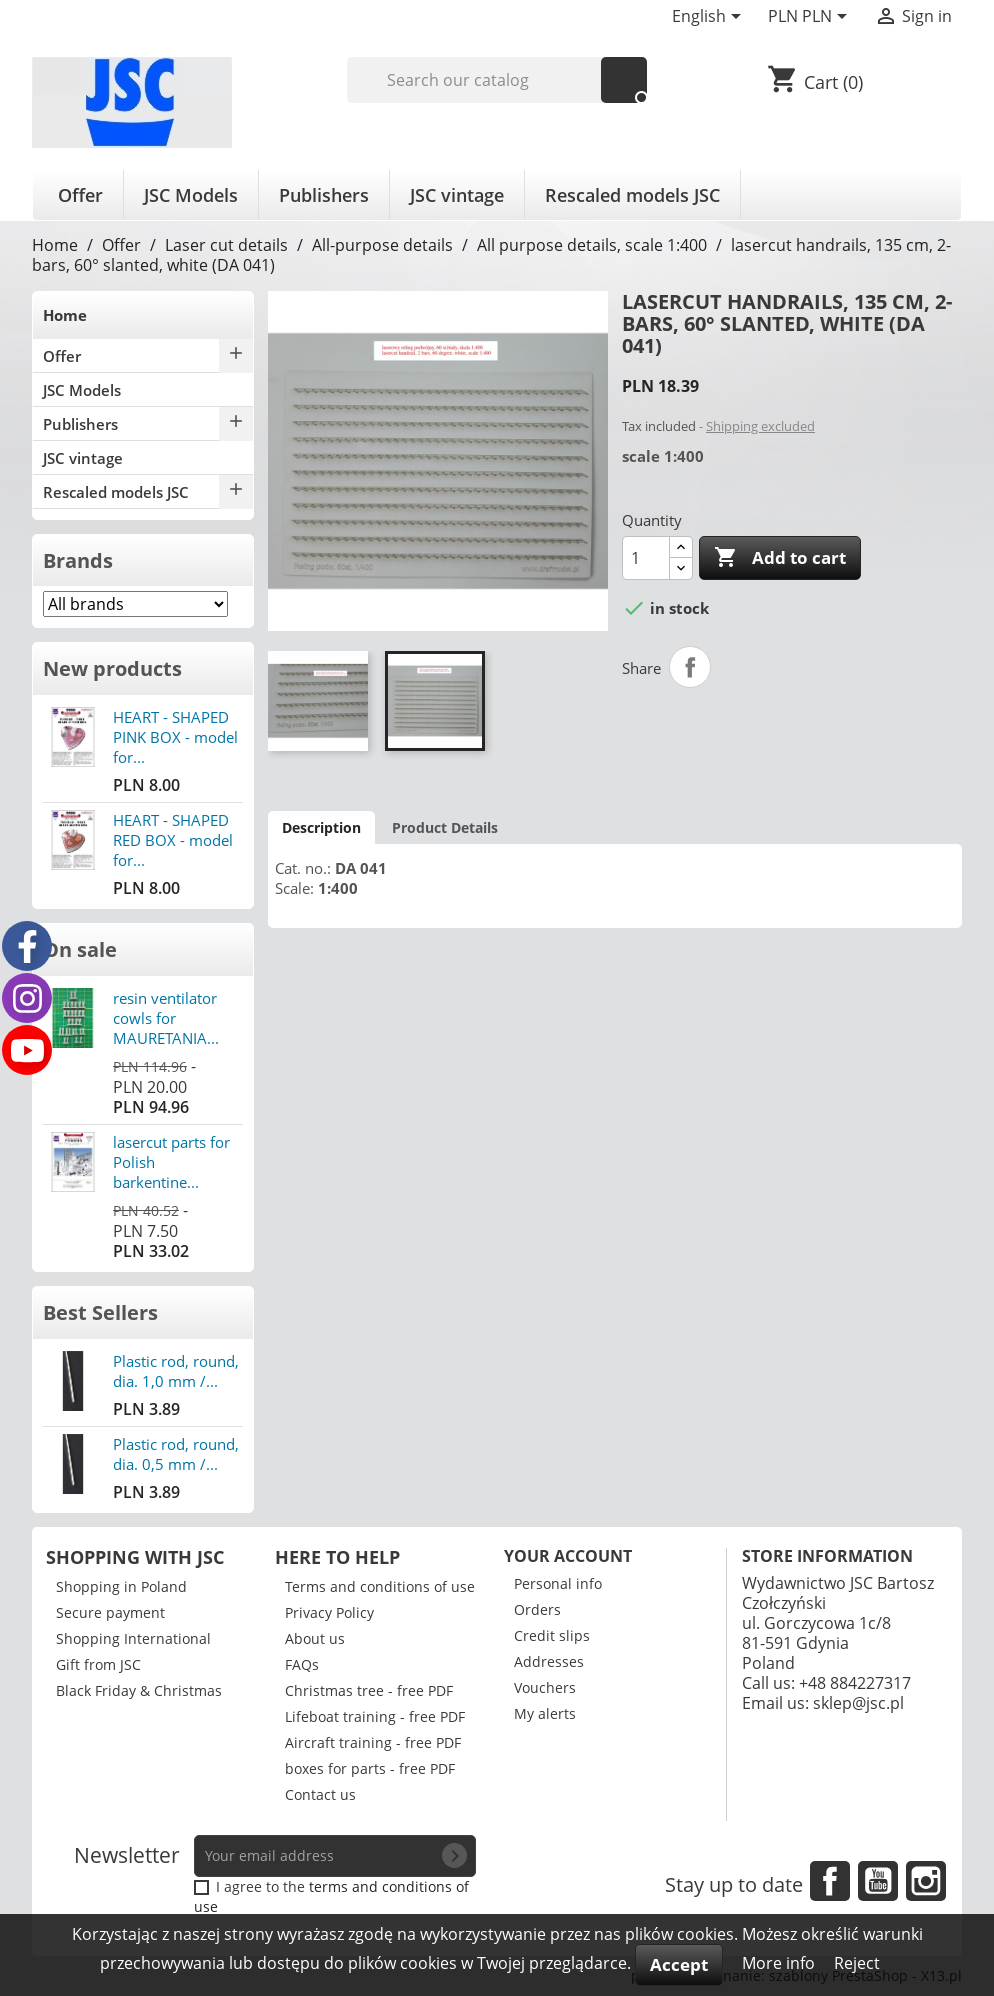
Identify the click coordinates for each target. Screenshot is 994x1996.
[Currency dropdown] (811, 18)
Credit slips (552, 1635)
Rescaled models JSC (632, 195)
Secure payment (110, 1612)
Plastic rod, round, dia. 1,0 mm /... (176, 1371)
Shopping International (133, 1638)
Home (65, 315)
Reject (857, 1963)
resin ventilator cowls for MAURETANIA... (166, 1018)
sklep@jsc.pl (858, 1703)
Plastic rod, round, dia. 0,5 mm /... (176, 1454)
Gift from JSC (98, 1664)
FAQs (302, 1664)
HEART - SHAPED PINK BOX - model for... (175, 737)
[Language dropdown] (710, 18)
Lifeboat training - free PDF (375, 1716)
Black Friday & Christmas (139, 1690)
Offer (80, 195)
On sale (80, 949)
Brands (78, 560)
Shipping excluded (760, 426)
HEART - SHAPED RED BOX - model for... (173, 840)
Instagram (926, 1881)
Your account (568, 1556)
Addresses (549, 1661)
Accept (679, 1964)
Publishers (324, 195)
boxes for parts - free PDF (370, 1768)
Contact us (320, 1794)
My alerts (545, 1713)
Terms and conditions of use (380, 1586)
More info (780, 1963)
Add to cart (780, 558)
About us (315, 1638)
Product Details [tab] (445, 827)
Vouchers (545, 1687)
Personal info (558, 1583)
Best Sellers (100, 1312)
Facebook (830, 1881)
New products (112, 668)
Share (690, 667)
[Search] (497, 80)
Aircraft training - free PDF (373, 1742)
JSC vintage (457, 195)
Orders (537, 1609)
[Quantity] (646, 558)
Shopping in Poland (121, 1586)
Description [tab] (321, 827)
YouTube (878, 1881)
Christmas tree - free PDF (369, 1690)
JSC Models (191, 195)
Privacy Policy (329, 1612)
